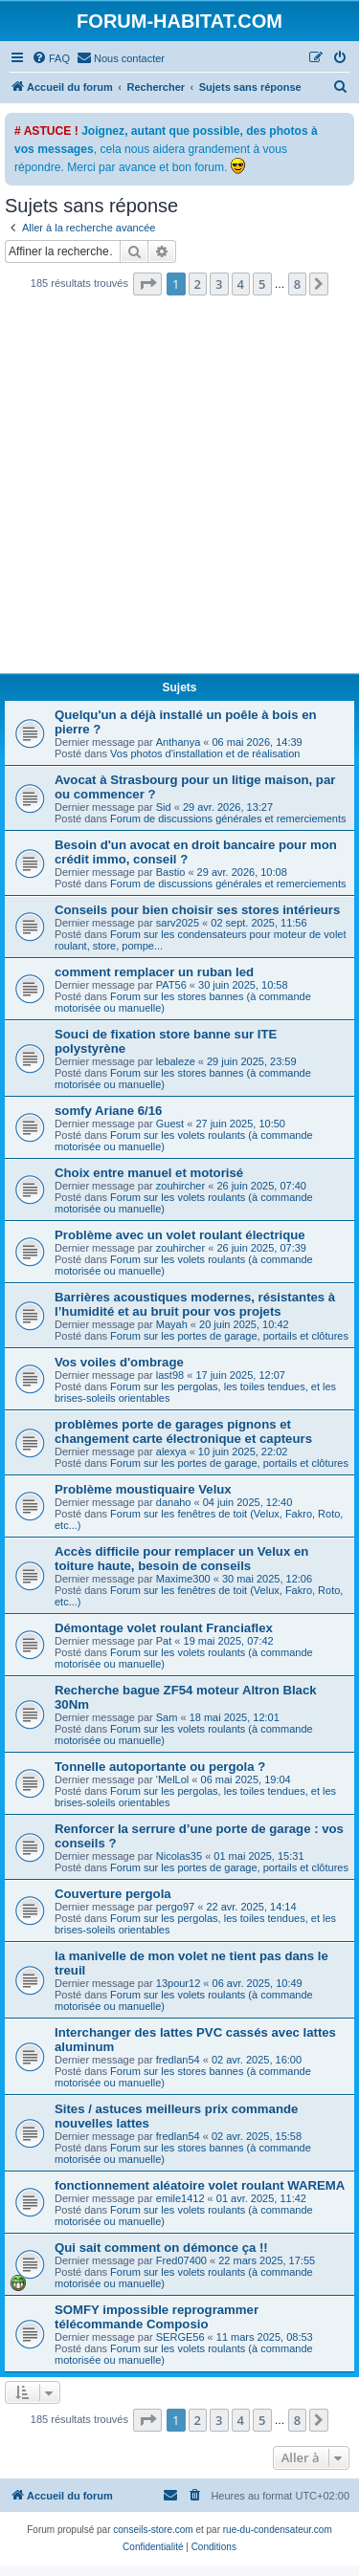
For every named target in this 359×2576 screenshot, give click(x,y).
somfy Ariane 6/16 (108, 1110)
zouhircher (180, 1185)
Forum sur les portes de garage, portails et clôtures (229, 1336)
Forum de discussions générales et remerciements (228, 818)
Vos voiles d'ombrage (119, 1362)
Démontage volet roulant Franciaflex (164, 1628)
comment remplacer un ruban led (154, 972)
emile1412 (180, 2198)
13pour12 (178, 1983)
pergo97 (175, 1906)
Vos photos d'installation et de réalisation (205, 753)
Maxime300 (183, 1578)
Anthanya (178, 742)
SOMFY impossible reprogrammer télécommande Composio (156, 2317)
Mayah (172, 1324)
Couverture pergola (113, 1894)
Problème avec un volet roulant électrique (180, 1235)
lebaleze (175, 1061)
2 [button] (197, 284)
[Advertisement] (179, 490)
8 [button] (297, 284)
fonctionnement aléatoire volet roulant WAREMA (200, 2185)
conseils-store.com (152, 2529)
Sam (167, 1717)
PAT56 (171, 985)
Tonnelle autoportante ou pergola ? (160, 1766)
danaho (173, 1502)
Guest (170, 1123)
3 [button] (218, 284)
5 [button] (261, 284)
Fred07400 (181, 2260)
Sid (163, 807)
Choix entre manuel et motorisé (149, 1173)
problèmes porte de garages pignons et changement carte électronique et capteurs (183, 1431)
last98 (170, 1375)
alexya (171, 1451)
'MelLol (173, 1779)
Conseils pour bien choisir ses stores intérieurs (197, 910)
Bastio (171, 872)
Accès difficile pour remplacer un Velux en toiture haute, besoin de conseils (181, 1558)
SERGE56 (180, 2337)
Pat (164, 1641)
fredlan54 (178, 2059)
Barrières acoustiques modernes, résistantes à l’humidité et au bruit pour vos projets (195, 1304)
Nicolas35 (179, 1856)
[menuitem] (51, 58)
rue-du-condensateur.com (277, 2529)
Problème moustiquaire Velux (143, 1489)
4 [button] (240, 284)
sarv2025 (177, 922)
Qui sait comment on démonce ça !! (161, 2247)
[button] (147, 284)
